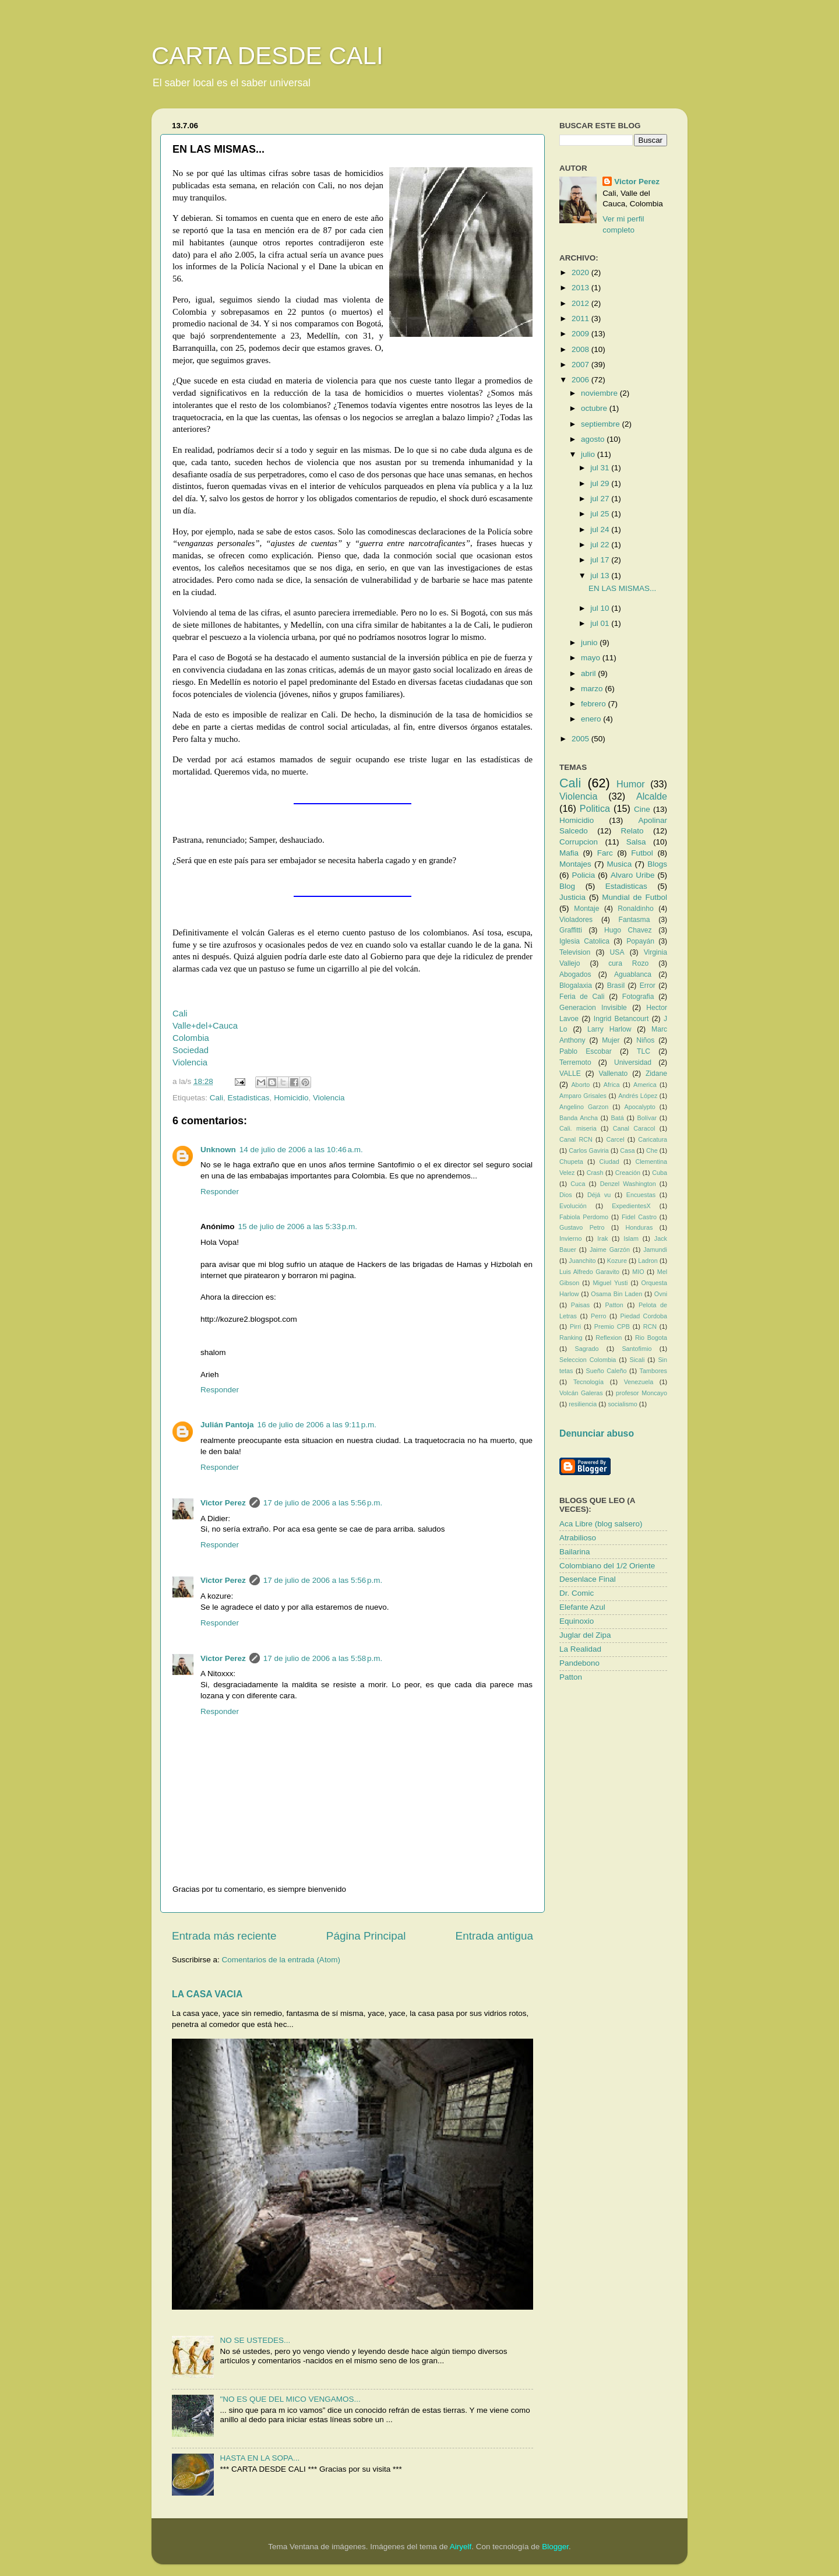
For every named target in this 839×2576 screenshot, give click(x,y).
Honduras (639, 1227)
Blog (567, 886)
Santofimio (636, 1348)
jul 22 (600, 544)
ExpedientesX (631, 1205)
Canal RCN (576, 1139)
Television (574, 952)
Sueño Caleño (606, 1370)
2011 (581, 318)
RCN (650, 1326)
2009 (581, 333)
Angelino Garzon (583, 1106)
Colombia (190, 1038)
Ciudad (609, 1161)
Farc (605, 853)
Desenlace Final (587, 1579)
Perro (598, 1315)
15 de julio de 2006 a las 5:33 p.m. (298, 1226)
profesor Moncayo (641, 1392)
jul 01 (600, 623)
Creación (627, 1172)
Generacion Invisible (593, 1008)
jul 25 (600, 513)
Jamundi (655, 1249)
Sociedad (190, 1050)
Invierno (570, 1238)
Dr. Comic (576, 1593)
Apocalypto (639, 1106)
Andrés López (637, 1095)
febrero (594, 703)
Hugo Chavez (628, 930)
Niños (645, 1040)
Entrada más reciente (224, 1936)
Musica (619, 864)
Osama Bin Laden (616, 1293)
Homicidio (291, 1097)
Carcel (615, 1139)
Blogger (555, 2546)
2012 (581, 303)
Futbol (642, 853)
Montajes (575, 864)
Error (647, 985)
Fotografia (638, 997)
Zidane (656, 1073)
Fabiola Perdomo (583, 1216)
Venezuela (638, 1381)
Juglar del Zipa (585, 1635)
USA (617, 952)
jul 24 (600, 529)
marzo (593, 688)
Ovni (660, 1293)
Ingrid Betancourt (621, 1019)
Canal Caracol (634, 1128)
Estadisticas (249, 1097)
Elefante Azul (582, 1607)
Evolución (573, 1205)
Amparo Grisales (583, 1095)
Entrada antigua (494, 1936)
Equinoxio (576, 1621)
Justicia (572, 897)
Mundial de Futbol (634, 897)
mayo (591, 657)
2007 (581, 364)
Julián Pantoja (227, 1424)
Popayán (640, 941)
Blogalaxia (575, 985)
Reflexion (608, 1337)
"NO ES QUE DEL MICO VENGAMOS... (290, 2399)
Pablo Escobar (585, 1051)
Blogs (657, 864)
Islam (631, 1238)
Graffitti (570, 930)
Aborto (580, 1084)
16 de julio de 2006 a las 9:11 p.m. (317, 1424)
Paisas (580, 1304)
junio (590, 642)
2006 (581, 379)
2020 (581, 272)
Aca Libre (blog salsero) (601, 1523)
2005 (581, 738)
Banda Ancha (578, 1117)
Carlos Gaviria (589, 1150)
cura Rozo (628, 963)
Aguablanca (632, 974)
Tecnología (588, 1381)
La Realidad (580, 1649)
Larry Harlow (609, 1029)
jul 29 (600, 483)
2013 (581, 287)
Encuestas (640, 1194)
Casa (627, 1150)
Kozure (617, 1260)
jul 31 (600, 467)
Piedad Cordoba (644, 1315)
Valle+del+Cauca (205, 1025)
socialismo (622, 1403)
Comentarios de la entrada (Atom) (281, 1959)
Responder (219, 1191)
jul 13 (600, 575)
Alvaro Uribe (633, 875)
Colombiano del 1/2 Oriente (607, 1565)
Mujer (610, 1040)
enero (592, 719)
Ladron (648, 1260)
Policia (583, 875)
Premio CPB (612, 1326)
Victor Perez (223, 1502)
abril (589, 673)
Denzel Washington (628, 1183)
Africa (612, 1084)
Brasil (616, 985)
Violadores (576, 920)
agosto (594, 439)
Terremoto (575, 1062)
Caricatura (652, 1139)
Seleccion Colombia (587, 1359)
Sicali (636, 1359)
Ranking (571, 1337)
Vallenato (613, 1073)
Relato (632, 830)
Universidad (632, 1062)
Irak (602, 1238)
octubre (595, 408)
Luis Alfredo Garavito (589, 1271)
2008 (581, 349)
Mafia (569, 853)
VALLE (570, 1073)
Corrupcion (578, 841)
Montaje (586, 909)
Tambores (653, 1370)
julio (589, 454)
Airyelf (461, 2546)
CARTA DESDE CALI (267, 55)
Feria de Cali (582, 997)
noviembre (600, 393)
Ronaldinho (635, 909)
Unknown (218, 1149)
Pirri (575, 1326)
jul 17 (600, 559)
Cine (642, 809)
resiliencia (583, 1403)
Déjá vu (599, 1194)
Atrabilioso (577, 1537)
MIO (638, 1271)
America (645, 1084)
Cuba (659, 1172)
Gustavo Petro (581, 1227)
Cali (180, 1013)
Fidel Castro (639, 1216)
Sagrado (587, 1348)
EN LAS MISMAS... (622, 588)
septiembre (601, 424)
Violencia (189, 1062)
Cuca (577, 1183)
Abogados (575, 974)
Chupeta (571, 1161)
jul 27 (600, 498)
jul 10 (600, 608)
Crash (595, 1172)
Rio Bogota (651, 1337)
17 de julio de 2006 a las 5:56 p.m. (323, 1502)
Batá (617, 1117)
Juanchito (582, 1260)
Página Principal (366, 1936)
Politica (595, 808)
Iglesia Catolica (584, 941)
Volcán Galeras (581, 1392)
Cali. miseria (578, 1128)
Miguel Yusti (610, 1282)
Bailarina (574, 1551)
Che (652, 1150)
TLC (643, 1051)
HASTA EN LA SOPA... (259, 2458)
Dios (565, 1194)
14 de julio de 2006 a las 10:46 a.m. (301, 1149)
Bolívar (647, 1117)
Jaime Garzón (610, 1249)
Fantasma (634, 920)
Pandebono (579, 1663)
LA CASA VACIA (207, 1994)
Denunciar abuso (596, 1433)
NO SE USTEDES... (255, 2340)
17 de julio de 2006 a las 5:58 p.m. (323, 1658)
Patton (614, 1304)
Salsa (636, 841)
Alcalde (651, 796)
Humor (630, 784)
